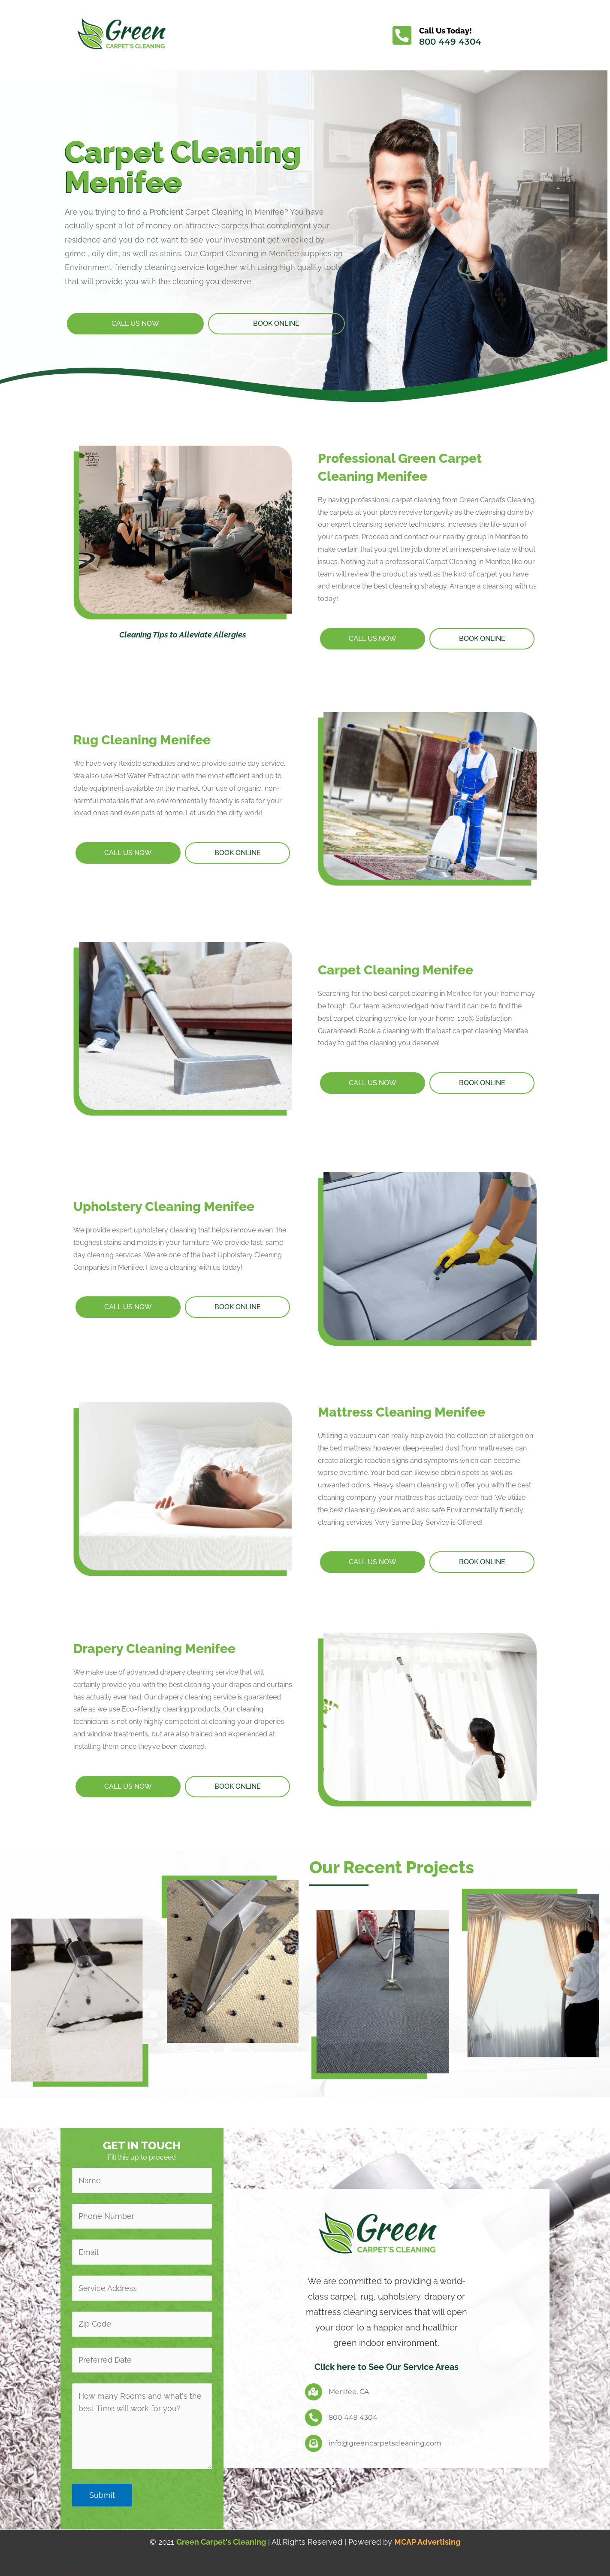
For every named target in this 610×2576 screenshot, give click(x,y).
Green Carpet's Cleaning (221, 2541)
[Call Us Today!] (402, 35)
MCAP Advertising (427, 2541)
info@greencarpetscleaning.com (385, 2443)
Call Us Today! (445, 30)
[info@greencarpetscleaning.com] (313, 2443)
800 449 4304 (450, 41)
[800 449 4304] (313, 2417)
